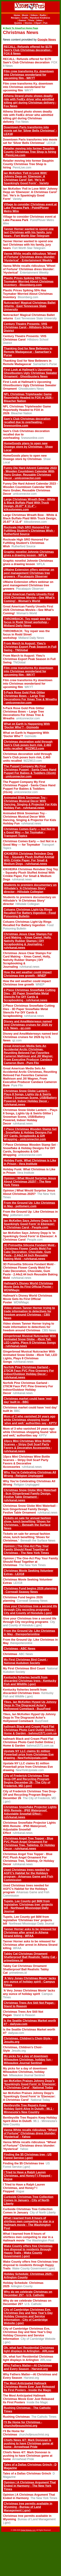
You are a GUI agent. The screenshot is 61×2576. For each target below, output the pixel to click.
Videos (34, 15)
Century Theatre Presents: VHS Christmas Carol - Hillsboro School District (28, 327)
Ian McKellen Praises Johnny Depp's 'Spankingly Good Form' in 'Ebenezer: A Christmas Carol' (29, 2096)
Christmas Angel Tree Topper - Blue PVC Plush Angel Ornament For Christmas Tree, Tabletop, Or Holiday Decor (28, 1859)
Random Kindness (40, 17)
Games (22, 20)
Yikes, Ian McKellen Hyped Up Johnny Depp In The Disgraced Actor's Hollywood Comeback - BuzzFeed (30, 1705)
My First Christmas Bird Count (24, 1668)
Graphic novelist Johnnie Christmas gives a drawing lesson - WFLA (29, 553)
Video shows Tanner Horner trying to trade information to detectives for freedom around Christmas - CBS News (29, 1313)
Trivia (31, 20)
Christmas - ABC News (19, 1648)
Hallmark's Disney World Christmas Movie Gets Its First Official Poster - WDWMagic (28, 1287)
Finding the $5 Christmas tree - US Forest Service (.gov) (28, 2156)
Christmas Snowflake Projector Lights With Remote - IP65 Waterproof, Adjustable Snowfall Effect (29, 1828)
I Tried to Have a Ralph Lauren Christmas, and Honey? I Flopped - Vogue (28, 2176)
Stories (28, 23)
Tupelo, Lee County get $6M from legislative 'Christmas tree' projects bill (27, 1920)
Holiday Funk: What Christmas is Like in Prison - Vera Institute (30, 1162)
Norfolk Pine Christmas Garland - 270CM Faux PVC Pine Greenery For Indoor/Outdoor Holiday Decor (28, 1388)
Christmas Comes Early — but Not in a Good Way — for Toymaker (29, 843)
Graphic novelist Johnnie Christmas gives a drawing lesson (28, 562)
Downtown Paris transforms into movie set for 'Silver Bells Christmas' (30, 141)
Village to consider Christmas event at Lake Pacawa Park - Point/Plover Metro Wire (30, 208)
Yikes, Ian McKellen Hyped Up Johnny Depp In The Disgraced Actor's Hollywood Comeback (29, 1718)
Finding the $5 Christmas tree (23, 2163)
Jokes (39, 20)
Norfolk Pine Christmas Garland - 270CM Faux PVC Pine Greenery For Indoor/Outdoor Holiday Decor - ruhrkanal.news (29, 1372)
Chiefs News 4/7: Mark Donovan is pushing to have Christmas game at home (27, 2456)
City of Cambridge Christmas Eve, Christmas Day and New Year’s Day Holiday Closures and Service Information (27, 2333)
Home (17, 15)
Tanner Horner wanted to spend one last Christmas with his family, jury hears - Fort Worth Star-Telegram (29, 232)
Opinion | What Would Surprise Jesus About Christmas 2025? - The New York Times (30, 1182)
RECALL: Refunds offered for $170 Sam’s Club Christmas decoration (27, 60)
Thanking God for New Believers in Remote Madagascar (27, 362)
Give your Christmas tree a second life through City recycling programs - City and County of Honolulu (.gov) (30, 1610)
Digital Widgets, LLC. (28, 2530)
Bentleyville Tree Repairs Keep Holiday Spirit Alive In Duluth (30, 2119)
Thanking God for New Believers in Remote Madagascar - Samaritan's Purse (28, 352)
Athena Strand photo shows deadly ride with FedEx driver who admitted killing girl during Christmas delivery (28, 116)
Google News (46, 39)
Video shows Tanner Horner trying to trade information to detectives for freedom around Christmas (28, 1327)
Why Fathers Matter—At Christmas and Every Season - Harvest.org (28, 2367)
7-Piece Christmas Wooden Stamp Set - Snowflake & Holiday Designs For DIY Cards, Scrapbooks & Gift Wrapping (30, 1150)
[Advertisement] (30, 2553)
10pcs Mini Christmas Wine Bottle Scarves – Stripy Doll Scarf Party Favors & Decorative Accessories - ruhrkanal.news (28, 1446)
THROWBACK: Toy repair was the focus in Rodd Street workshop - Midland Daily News (27, 622)
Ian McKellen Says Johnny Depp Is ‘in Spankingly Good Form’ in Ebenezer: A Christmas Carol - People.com (30, 1224)
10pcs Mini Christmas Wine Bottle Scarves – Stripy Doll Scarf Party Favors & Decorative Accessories (26, 1461)
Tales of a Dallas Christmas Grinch (27, 2473)
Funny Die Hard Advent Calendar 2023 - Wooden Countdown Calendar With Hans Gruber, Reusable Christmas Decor (30, 488)
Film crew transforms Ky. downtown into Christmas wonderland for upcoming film (28, 87)
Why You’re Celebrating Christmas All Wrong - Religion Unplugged (30, 1474)
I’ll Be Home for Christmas (13, 2433)
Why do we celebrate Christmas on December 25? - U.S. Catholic (28, 2293)
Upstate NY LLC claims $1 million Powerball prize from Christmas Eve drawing (28, 1767)
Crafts (25, 17)
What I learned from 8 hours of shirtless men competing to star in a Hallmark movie (28, 2237)
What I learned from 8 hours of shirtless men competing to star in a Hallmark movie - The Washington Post (29, 2223)
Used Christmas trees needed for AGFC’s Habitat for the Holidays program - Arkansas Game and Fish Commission (28, 1875)
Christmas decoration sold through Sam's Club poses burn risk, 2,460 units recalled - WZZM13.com (28, 745)
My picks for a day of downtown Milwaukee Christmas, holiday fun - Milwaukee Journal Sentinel (28, 2060)
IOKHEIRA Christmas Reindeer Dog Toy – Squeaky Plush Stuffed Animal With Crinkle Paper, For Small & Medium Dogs (30, 874)
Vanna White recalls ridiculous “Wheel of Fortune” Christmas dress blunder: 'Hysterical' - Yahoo (30, 2133)
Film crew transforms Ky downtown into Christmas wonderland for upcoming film (27, 684)
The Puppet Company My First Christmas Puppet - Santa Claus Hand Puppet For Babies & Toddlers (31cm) (29, 787)
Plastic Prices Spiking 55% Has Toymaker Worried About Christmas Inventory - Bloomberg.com (29, 281)
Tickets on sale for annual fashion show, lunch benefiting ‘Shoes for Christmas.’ (26, 1537)
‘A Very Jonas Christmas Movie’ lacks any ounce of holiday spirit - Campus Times (30, 1982)
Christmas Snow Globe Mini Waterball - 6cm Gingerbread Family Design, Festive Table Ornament (30, 1509)
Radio (43, 15)
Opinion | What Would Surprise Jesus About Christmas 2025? (29, 1192)
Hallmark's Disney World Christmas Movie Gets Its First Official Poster (27, 1299)
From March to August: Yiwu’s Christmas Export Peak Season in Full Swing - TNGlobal (30, 647)
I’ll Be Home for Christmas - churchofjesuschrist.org (23, 2424)
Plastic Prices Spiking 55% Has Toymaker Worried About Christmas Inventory (28, 294)
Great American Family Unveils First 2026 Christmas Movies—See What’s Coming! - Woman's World (29, 598)
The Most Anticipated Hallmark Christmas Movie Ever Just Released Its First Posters (28, 2399)
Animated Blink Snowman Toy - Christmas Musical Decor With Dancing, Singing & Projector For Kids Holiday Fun (29, 818)
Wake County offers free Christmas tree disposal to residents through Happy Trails (30, 2265)
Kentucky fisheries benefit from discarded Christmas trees (25, 1691)
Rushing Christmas (16, 2416)
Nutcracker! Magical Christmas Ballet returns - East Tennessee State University (29, 306)
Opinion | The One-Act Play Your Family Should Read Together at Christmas (30, 1562)
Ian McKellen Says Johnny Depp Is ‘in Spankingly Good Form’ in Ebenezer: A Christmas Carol (30, 1236)
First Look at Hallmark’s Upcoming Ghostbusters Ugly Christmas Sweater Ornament (29, 385)
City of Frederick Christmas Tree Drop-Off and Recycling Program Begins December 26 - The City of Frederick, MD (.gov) (27, 1780)
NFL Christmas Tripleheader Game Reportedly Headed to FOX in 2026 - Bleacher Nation (28, 398)
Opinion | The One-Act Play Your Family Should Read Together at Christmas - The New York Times (26, 1549)
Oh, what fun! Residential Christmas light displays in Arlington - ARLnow (29, 2349)
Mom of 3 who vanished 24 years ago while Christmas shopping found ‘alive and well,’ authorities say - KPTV (30, 1420)
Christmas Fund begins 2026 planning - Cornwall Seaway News (30, 1590)
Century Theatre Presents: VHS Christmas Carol (24, 338)
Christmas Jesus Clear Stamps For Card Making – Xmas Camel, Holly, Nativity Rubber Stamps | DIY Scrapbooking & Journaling (27, 960)
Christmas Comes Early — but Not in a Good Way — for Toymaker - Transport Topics (29, 832)
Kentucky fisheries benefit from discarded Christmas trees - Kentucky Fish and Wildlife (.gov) (30, 1681)
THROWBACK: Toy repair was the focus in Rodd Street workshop (26, 634)
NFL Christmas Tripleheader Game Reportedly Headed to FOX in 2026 (27, 410)
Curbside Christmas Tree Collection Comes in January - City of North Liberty (28, 2200)
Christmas (10, 1654)
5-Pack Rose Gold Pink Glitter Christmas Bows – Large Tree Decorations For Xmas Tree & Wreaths (23, 713)
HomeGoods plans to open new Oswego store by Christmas (25, 457)
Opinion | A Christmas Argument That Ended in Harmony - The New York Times (30, 2486)
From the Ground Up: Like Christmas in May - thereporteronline (29, 1632)
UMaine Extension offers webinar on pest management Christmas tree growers (28, 585)
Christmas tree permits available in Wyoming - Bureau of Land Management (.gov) (28, 2507)
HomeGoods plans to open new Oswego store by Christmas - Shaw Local (28, 447)
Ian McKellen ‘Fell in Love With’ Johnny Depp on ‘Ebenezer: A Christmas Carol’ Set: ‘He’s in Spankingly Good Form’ (30, 193)
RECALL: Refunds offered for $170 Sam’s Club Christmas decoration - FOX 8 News (28, 50)
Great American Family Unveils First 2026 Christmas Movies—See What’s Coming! (28, 610)
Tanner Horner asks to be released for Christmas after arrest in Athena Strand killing (30, 1945)
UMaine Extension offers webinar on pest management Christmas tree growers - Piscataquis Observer (29, 573)
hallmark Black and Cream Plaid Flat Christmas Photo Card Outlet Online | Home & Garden (29, 1742)
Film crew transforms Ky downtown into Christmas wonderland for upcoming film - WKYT (28, 671)
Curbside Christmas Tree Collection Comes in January (28, 2211)
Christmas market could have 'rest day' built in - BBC (27, 1400)
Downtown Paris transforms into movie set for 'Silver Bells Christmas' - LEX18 (30, 131)
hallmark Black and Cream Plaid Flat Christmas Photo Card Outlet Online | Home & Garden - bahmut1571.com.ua (30, 1730)
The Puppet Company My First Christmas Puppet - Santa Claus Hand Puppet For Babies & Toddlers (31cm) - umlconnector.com (30, 771)
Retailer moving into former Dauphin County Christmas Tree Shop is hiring (28, 164)
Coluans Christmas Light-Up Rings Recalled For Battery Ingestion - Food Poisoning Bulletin (30, 913)
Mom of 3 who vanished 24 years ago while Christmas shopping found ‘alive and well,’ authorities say (29, 1432)
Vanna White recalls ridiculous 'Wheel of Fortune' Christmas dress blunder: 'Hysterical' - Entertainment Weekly (30, 257)
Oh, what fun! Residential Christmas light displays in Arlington (28, 2358)
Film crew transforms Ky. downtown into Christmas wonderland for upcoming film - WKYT (29, 75)
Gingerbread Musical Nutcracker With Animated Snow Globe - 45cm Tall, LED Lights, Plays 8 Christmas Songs (30, 1356)
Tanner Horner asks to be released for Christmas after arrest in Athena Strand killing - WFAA (30, 1932)
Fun (45, 23)
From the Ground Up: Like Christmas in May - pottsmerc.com (29, 1204)
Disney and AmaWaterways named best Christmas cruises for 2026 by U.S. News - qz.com (28, 1025)
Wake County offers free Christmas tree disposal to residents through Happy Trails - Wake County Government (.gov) (28, 2251)
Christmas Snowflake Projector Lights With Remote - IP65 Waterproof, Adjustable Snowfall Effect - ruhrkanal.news (30, 1812)
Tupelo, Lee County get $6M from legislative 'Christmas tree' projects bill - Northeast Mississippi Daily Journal (28, 1906)
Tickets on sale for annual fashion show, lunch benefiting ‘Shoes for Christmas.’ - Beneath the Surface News (27, 1523)
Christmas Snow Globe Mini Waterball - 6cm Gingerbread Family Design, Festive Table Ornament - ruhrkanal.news (30, 1495)
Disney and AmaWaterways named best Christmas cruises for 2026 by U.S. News (30, 1037)
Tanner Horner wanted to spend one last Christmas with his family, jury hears (28, 245)
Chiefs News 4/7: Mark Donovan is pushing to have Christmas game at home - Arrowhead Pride (28, 2443)
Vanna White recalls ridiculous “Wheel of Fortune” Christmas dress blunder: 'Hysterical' (29, 2146)
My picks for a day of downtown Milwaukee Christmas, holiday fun (25, 2072)
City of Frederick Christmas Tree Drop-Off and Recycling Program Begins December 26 (30, 1795)
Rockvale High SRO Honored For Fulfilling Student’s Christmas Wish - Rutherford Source (29, 531)
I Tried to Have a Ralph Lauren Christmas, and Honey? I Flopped (24, 2188)
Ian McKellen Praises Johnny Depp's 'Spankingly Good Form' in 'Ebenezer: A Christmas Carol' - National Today (30, 2084)
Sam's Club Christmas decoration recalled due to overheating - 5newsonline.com (27, 422)
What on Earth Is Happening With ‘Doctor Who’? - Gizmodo (27, 725)
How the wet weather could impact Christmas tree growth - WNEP (28, 974)
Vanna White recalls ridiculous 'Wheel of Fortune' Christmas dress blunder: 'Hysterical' (29, 269)
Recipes (15, 17)
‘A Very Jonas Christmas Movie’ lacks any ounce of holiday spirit (29, 1992)
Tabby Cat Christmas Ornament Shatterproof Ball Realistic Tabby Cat (26, 1969)
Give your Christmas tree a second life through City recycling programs (29, 1620)
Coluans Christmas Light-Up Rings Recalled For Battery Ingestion (27, 923)
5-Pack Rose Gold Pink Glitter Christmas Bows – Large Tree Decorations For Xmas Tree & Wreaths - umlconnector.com (30, 697)
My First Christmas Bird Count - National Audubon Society (26, 1661)
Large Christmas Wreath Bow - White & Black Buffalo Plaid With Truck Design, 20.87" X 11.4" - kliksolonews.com (29, 504)
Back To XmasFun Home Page (20, 28)
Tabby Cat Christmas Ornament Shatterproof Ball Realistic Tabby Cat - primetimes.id (30, 1957)
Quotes (18, 23)
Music (25, 15)
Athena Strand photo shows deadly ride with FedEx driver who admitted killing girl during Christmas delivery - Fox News (30, 101)
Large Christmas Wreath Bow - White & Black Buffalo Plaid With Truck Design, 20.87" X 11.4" (30, 518)
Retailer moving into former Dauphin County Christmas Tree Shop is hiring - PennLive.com (30, 152)
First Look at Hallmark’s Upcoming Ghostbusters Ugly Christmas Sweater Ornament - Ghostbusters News (30, 373)
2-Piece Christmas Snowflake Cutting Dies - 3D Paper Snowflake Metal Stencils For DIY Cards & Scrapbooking (29, 1010)
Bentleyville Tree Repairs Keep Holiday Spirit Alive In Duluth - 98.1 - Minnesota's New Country (29, 2109)
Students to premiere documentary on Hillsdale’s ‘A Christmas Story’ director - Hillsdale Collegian (30, 888)
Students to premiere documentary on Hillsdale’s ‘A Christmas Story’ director (29, 901)
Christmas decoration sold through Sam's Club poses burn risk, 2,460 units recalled (27, 757)
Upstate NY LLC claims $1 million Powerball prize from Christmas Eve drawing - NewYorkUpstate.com (29, 1754)
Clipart (37, 23)
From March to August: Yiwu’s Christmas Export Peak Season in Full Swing (29, 659)
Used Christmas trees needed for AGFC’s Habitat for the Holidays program (26, 1889)
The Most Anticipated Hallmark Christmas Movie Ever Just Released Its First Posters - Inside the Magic (29, 2387)
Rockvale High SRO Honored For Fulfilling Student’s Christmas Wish (26, 543)
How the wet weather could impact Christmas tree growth (27, 983)
